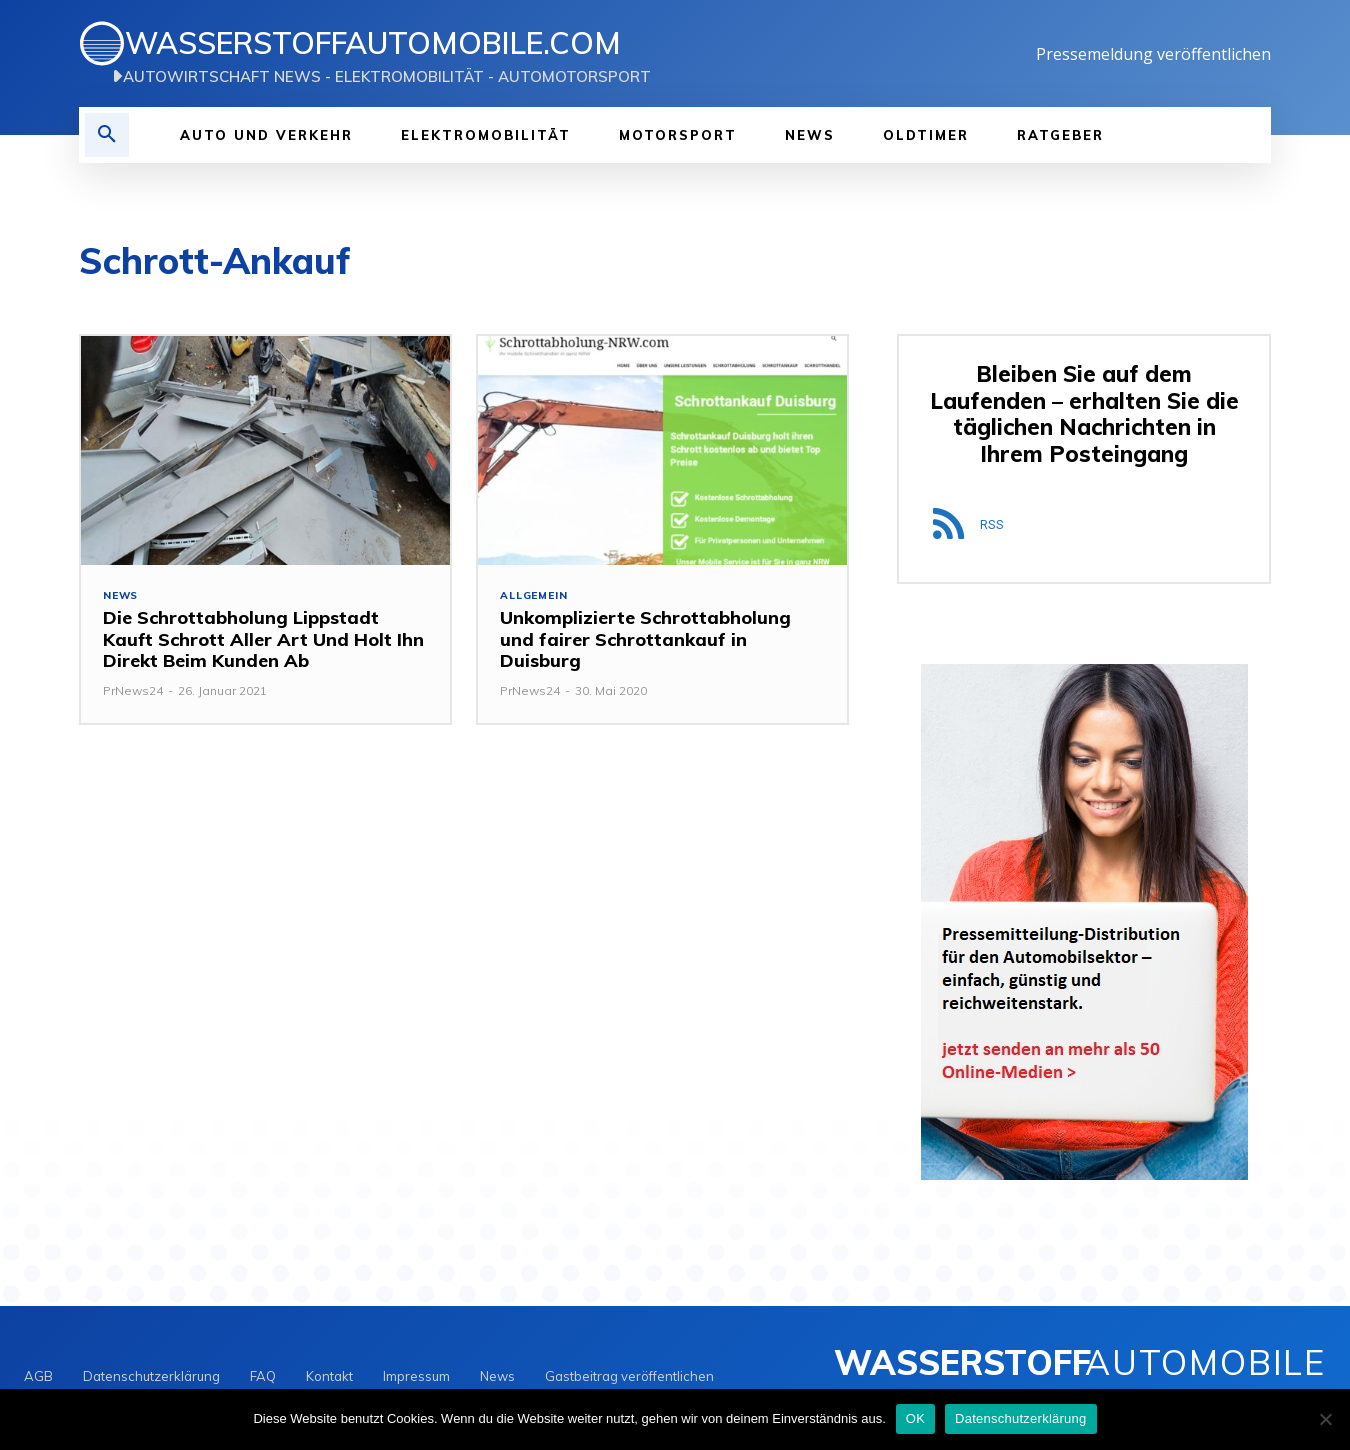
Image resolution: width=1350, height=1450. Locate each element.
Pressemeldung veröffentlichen (1153, 54)
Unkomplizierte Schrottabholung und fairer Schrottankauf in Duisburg (645, 641)
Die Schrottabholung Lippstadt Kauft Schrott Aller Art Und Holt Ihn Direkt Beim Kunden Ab (263, 641)
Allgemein (535, 596)
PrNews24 (133, 692)
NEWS (122, 596)
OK (915, 1418)
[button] (107, 135)
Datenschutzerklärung (1020, 1418)
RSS (992, 527)
